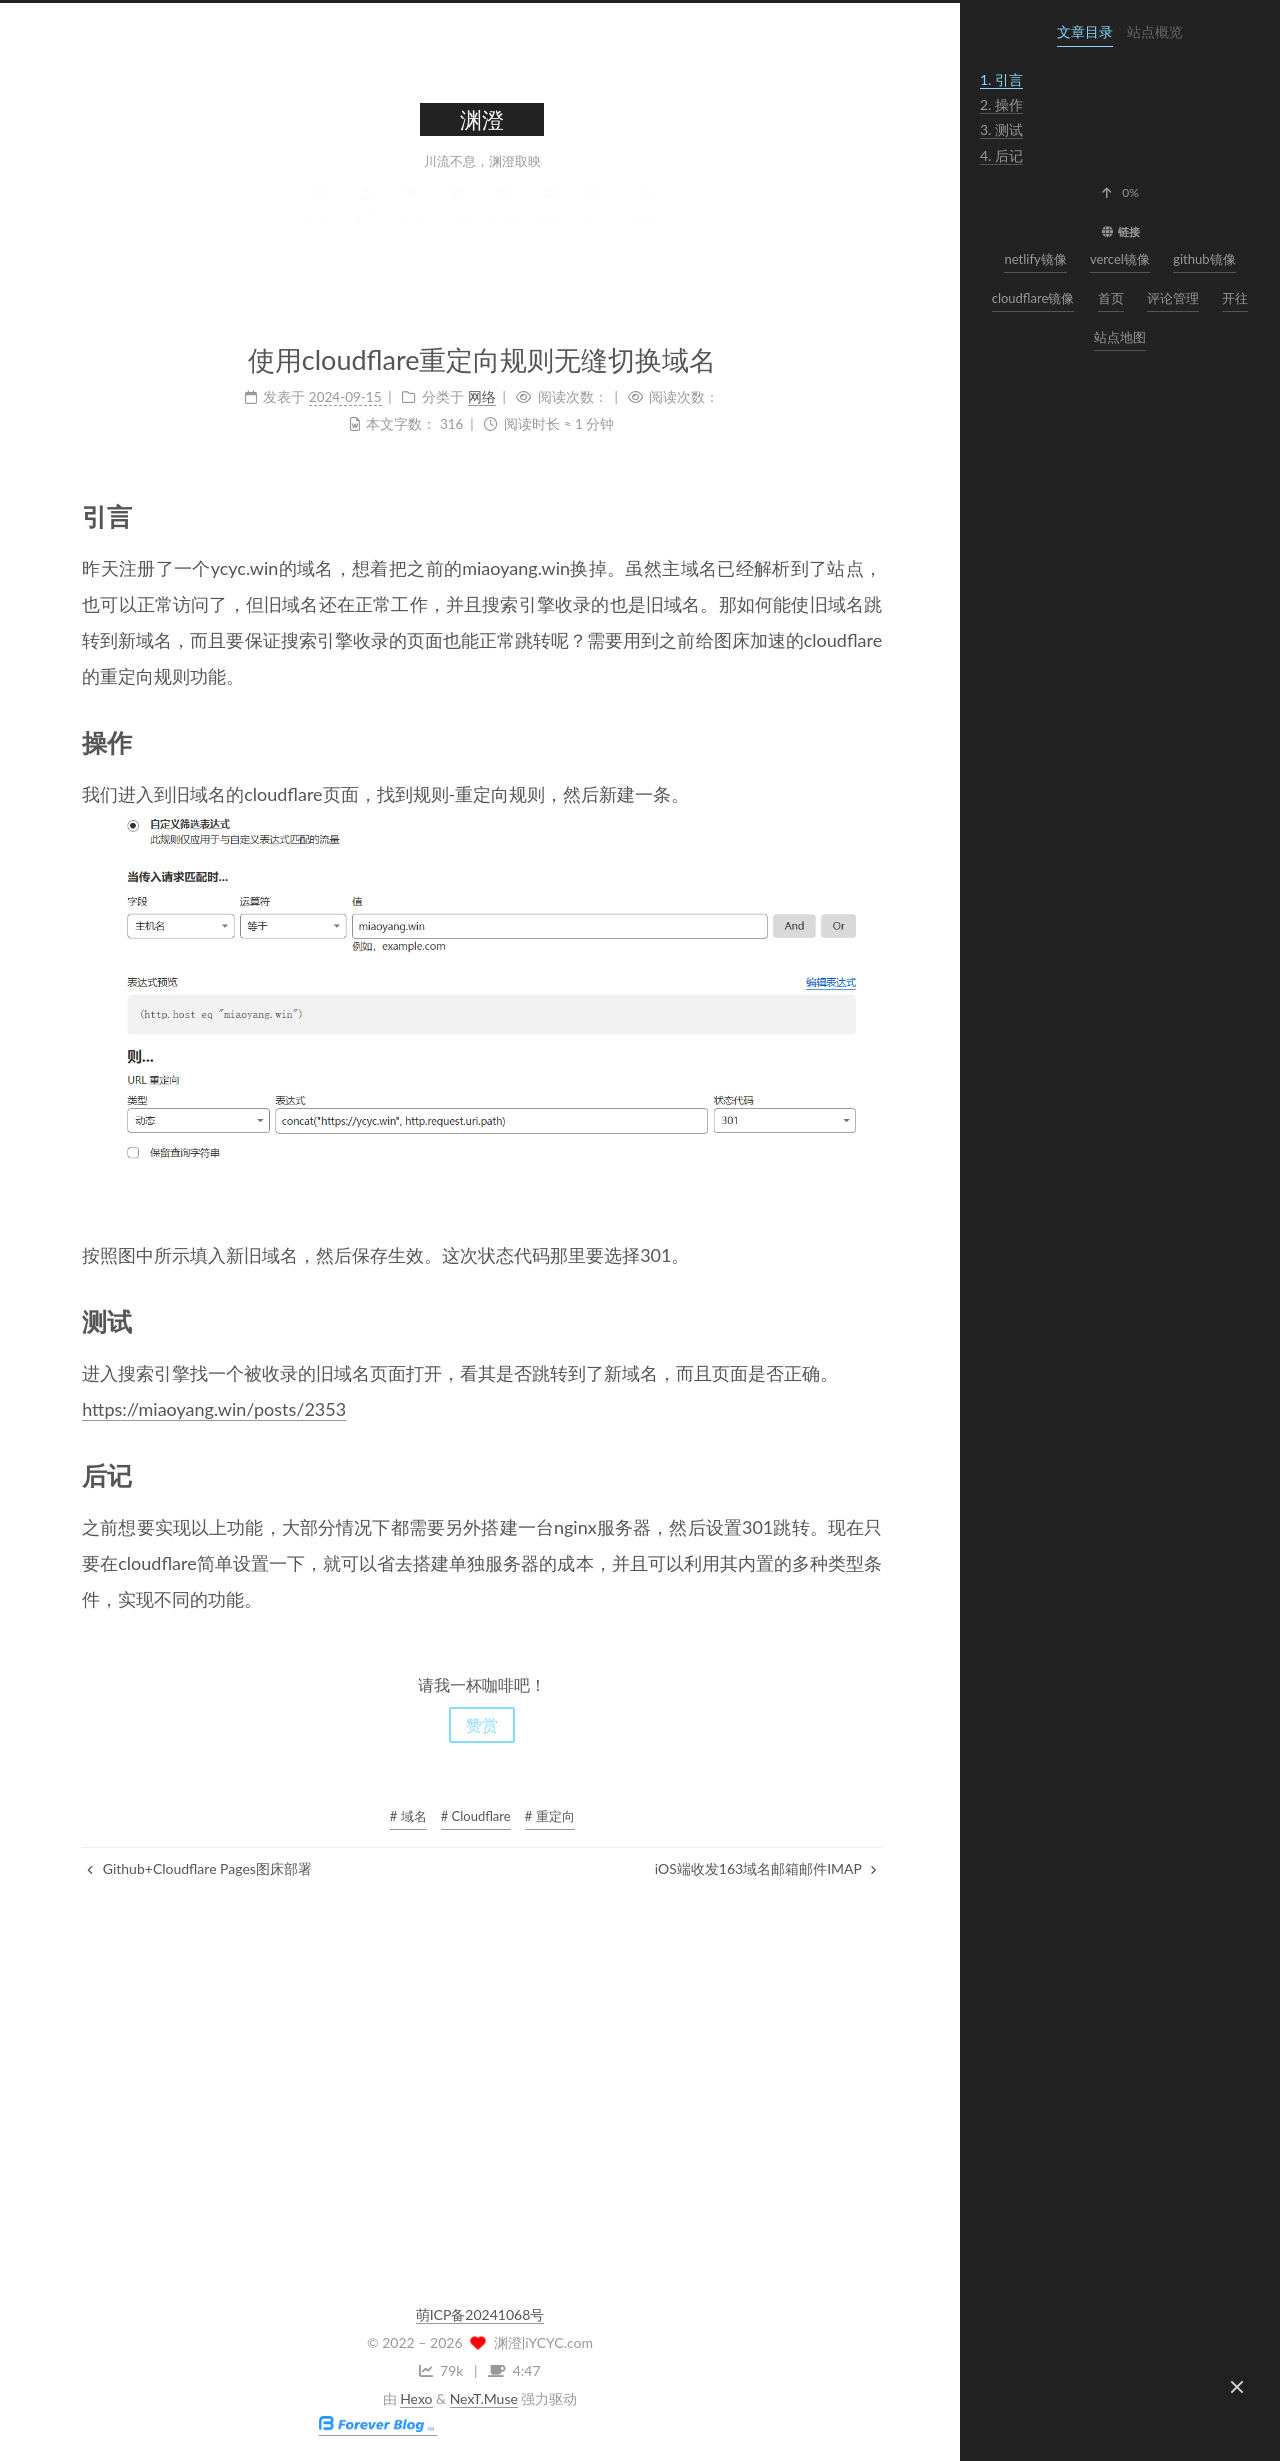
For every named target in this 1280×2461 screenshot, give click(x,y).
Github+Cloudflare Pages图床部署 (197, 1868)
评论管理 (1173, 298)
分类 (455, 223)
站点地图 (1120, 337)
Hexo (416, 2398)
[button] (1120, 193)
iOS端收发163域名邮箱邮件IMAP (764, 1868)
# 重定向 (548, 1816)
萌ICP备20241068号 (480, 2314)
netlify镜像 (1035, 259)
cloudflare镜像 (1033, 298)
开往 (1235, 298)
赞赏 (480, 1724)
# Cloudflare (474, 1816)
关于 (363, 223)
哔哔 (547, 223)
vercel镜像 (1120, 259)
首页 (317, 223)
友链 (593, 223)
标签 (409, 223)
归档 (501, 223)
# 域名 (406, 1816)
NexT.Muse (484, 2398)
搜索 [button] (643, 223)
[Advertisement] (480, 2081)
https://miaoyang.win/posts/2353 (212, 1409)
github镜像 (1204, 259)
